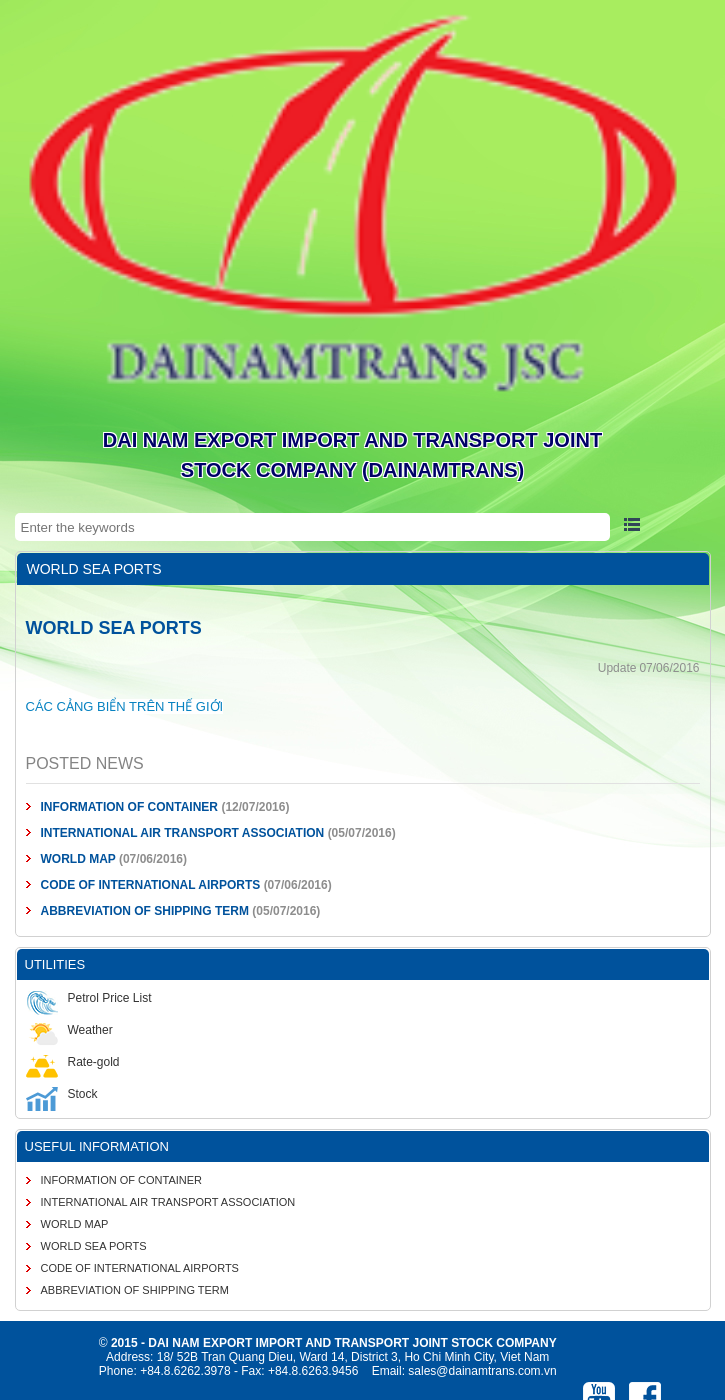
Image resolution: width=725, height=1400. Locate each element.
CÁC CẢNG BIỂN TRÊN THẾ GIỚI (125, 706)
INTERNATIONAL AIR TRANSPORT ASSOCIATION (183, 833)
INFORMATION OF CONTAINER (130, 807)
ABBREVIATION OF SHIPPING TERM (147, 911)
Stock (62, 1094)
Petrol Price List (89, 998)
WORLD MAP (78, 859)
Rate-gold (73, 1062)
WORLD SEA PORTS (94, 1246)
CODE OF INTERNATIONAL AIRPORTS (151, 885)
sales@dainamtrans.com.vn (482, 1371)
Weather (69, 1030)
